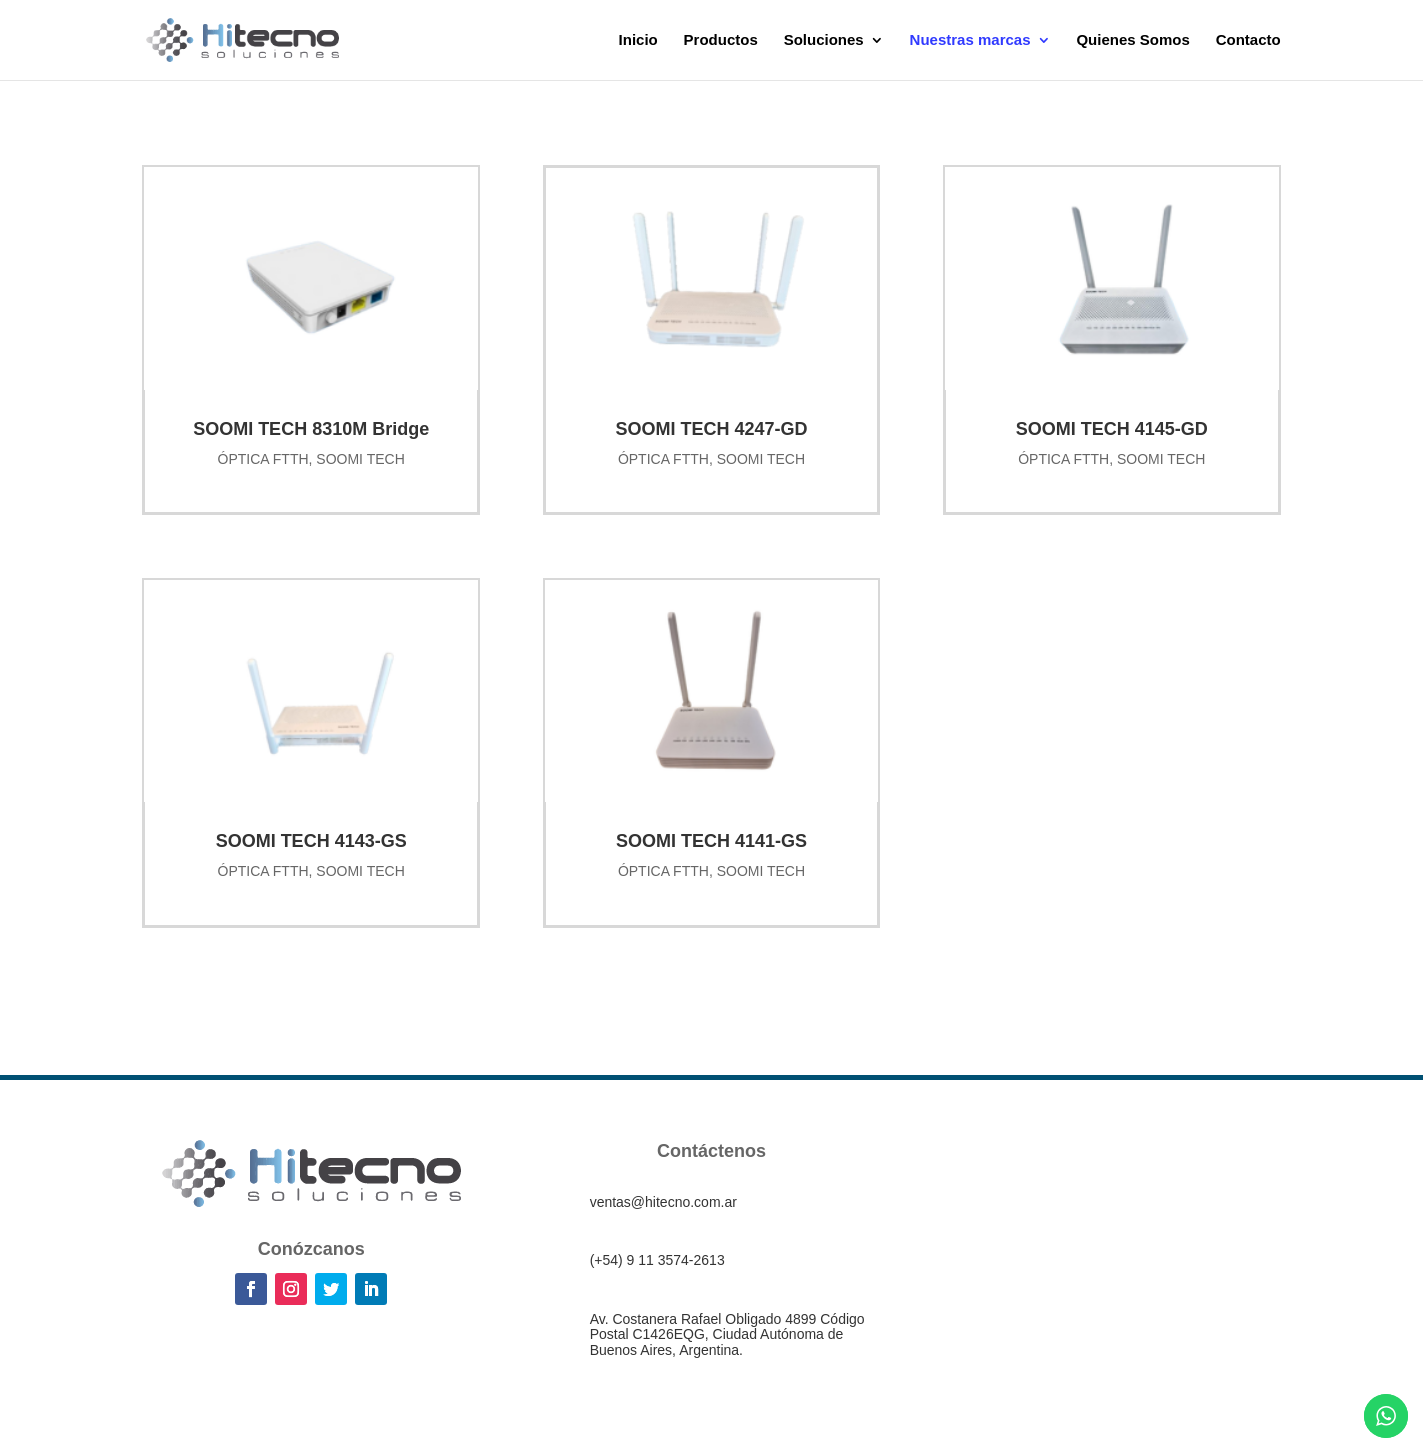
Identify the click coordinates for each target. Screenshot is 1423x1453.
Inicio (638, 40)
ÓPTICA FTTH (263, 459)
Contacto (1248, 40)
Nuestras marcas (970, 40)
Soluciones (824, 40)
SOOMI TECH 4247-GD (711, 429)
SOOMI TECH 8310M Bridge (311, 429)
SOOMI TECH (360, 459)
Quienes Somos (1132, 40)
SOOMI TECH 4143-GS (311, 841)
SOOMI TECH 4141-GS (711, 841)
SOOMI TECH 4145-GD (1112, 429)
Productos (721, 40)
